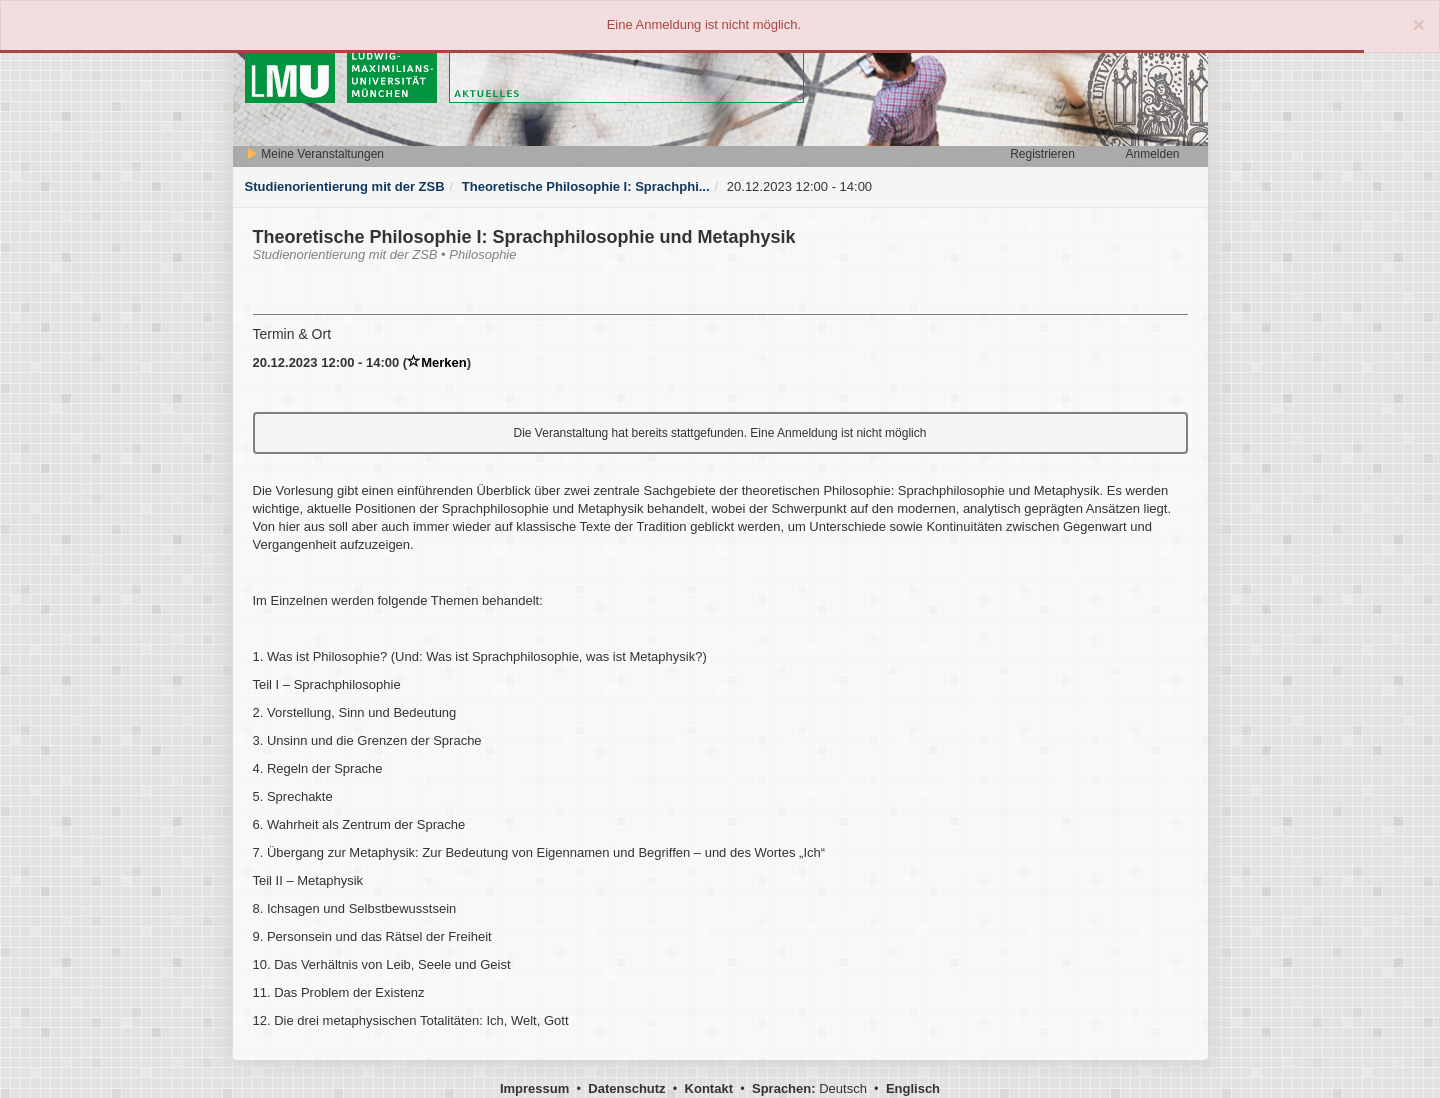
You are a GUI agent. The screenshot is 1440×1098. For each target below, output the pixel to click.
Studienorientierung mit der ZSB (345, 186)
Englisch (913, 1088)
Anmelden (1152, 154)
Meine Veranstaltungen (315, 154)
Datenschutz (626, 1088)
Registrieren (1042, 154)
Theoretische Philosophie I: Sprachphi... (586, 186)
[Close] (1419, 24)
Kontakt (709, 1088)
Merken (437, 362)
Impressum (534, 1088)
